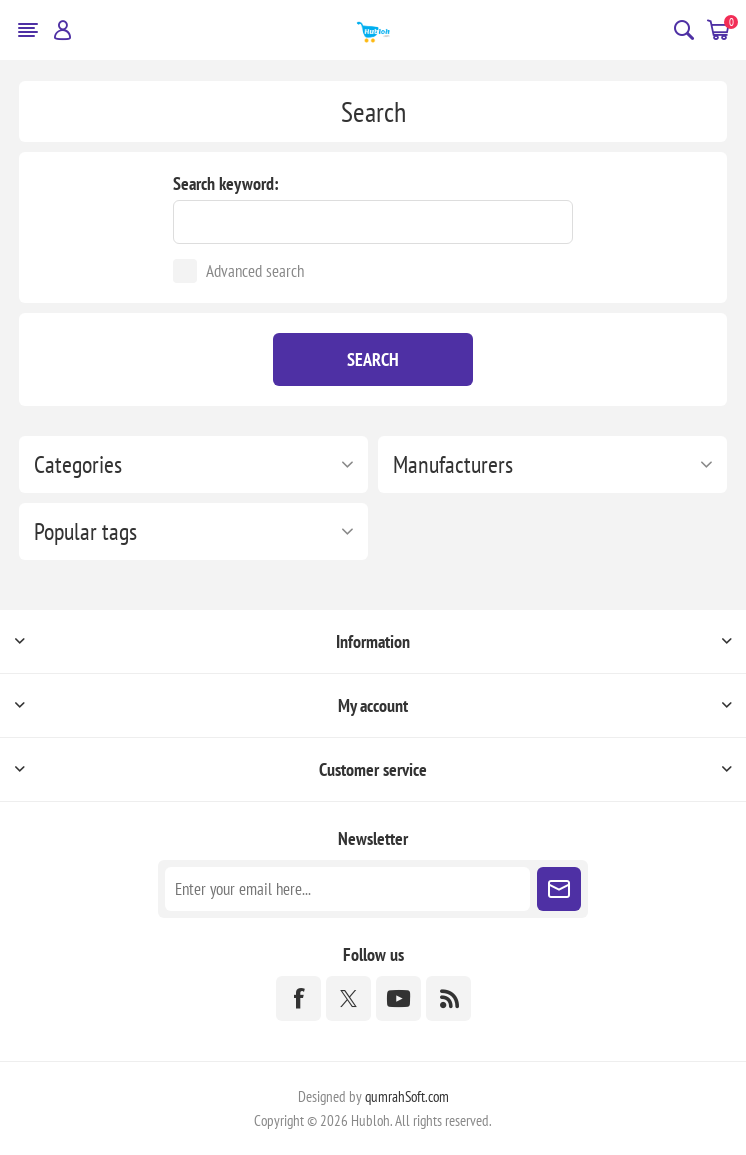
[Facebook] (298, 998)
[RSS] (448, 998)
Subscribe (559, 889)
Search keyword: (226, 183)
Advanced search (255, 271)
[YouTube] (398, 998)
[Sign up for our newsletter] (347, 889)
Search (373, 359)
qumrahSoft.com (407, 1096)
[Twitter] (348, 998)
